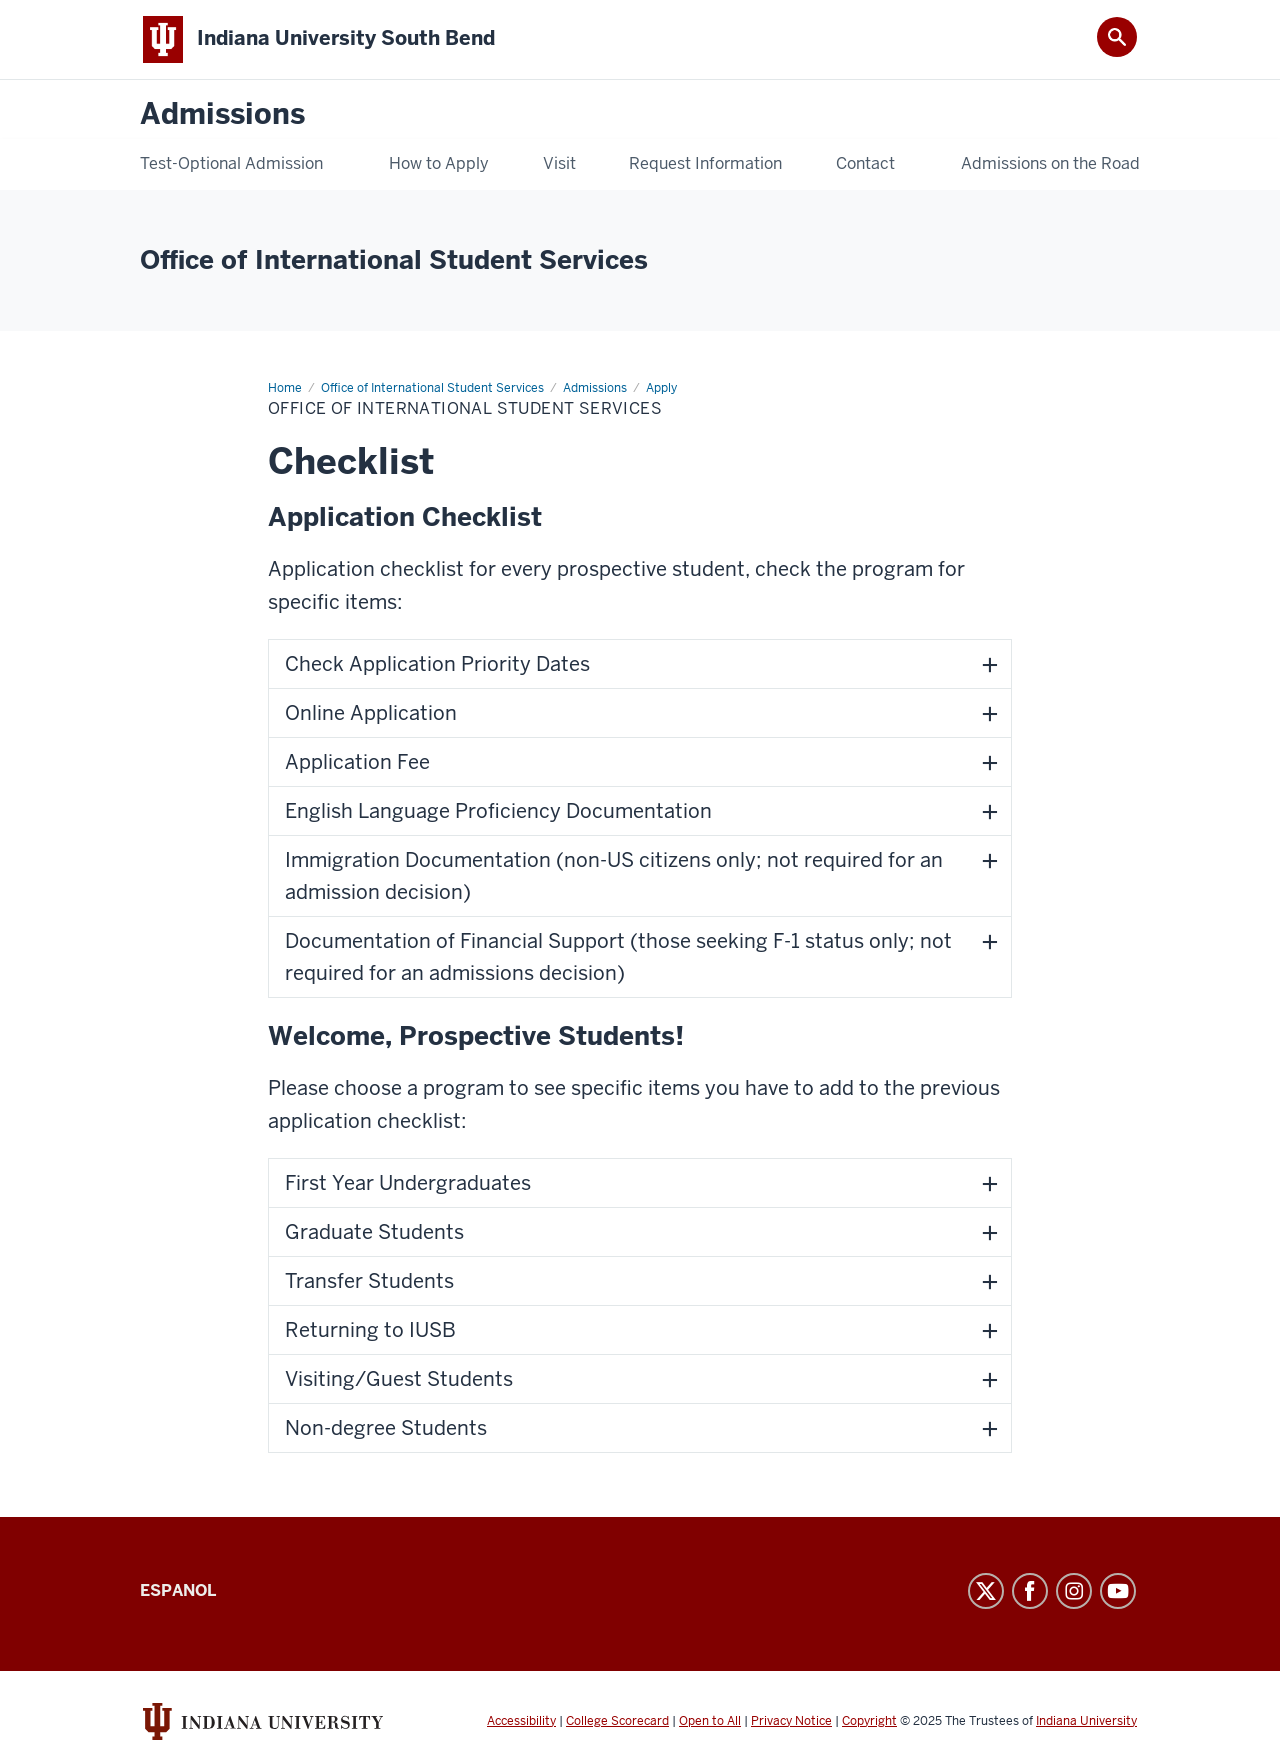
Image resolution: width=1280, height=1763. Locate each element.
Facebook (1030, 1591)
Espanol (178, 1590)
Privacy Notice (791, 1721)
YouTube (1118, 1591)
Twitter (986, 1591)
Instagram (1074, 1591)
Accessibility (521, 1721)
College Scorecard (617, 1721)
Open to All (710, 1721)
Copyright (869, 1721)
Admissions (222, 114)
